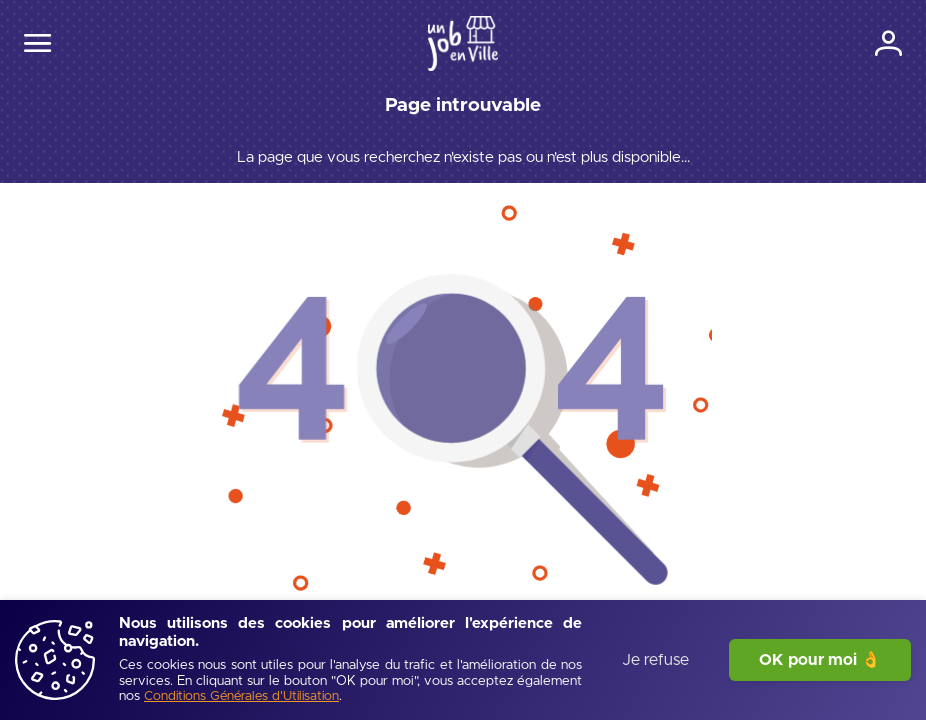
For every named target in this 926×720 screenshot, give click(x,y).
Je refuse (655, 660)
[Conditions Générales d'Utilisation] (241, 697)
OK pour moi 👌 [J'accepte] (820, 660)
